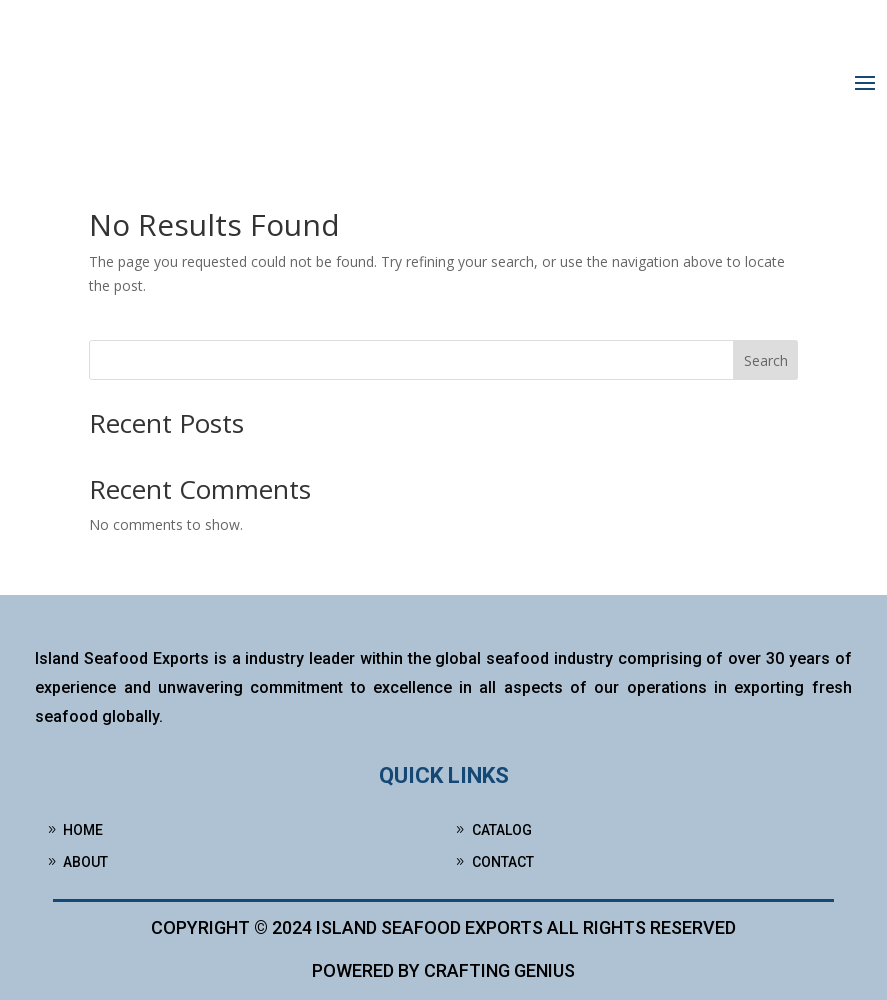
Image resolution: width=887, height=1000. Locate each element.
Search (766, 360)
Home (83, 830)
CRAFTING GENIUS (499, 970)
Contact (503, 862)
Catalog (502, 830)
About (85, 862)
